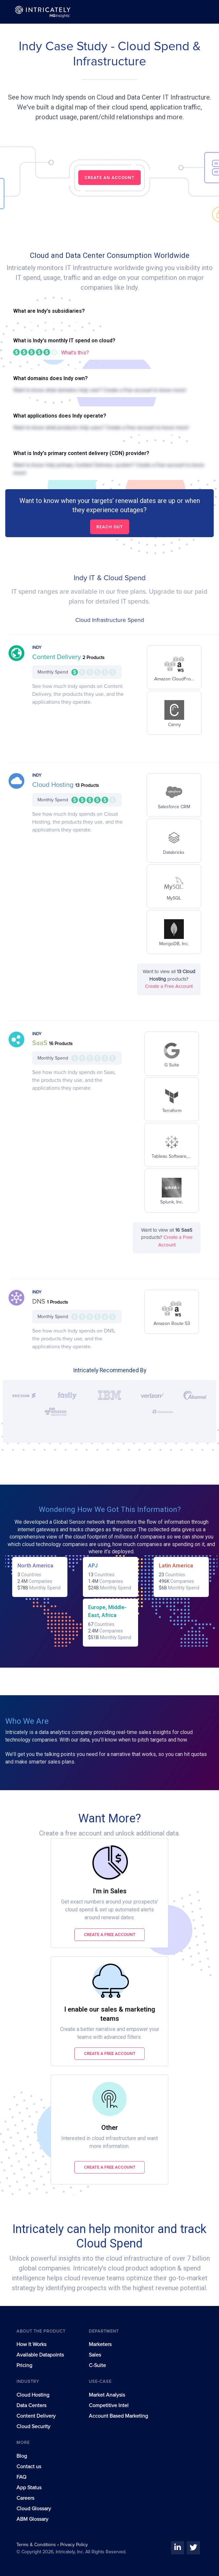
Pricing (24, 2365)
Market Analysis (107, 2395)
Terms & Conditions (36, 2544)
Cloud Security (33, 2426)
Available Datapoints (40, 2355)
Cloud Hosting (53, 785)
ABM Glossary (32, 2519)
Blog (21, 2456)
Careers (25, 2498)
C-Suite (97, 2365)
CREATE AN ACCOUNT (109, 177)
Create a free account (109, 1934)
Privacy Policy (74, 2544)
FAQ (21, 2477)
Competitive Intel (109, 2405)
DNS (39, 1301)
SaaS (40, 1043)
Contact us (28, 2466)
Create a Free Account (169, 986)
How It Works (31, 2344)
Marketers (100, 2344)
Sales (95, 2355)
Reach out (109, 526)
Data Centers (31, 2405)
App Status (28, 2487)
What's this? (75, 353)
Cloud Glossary (33, 2508)
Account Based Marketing (118, 2416)
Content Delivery (57, 657)
